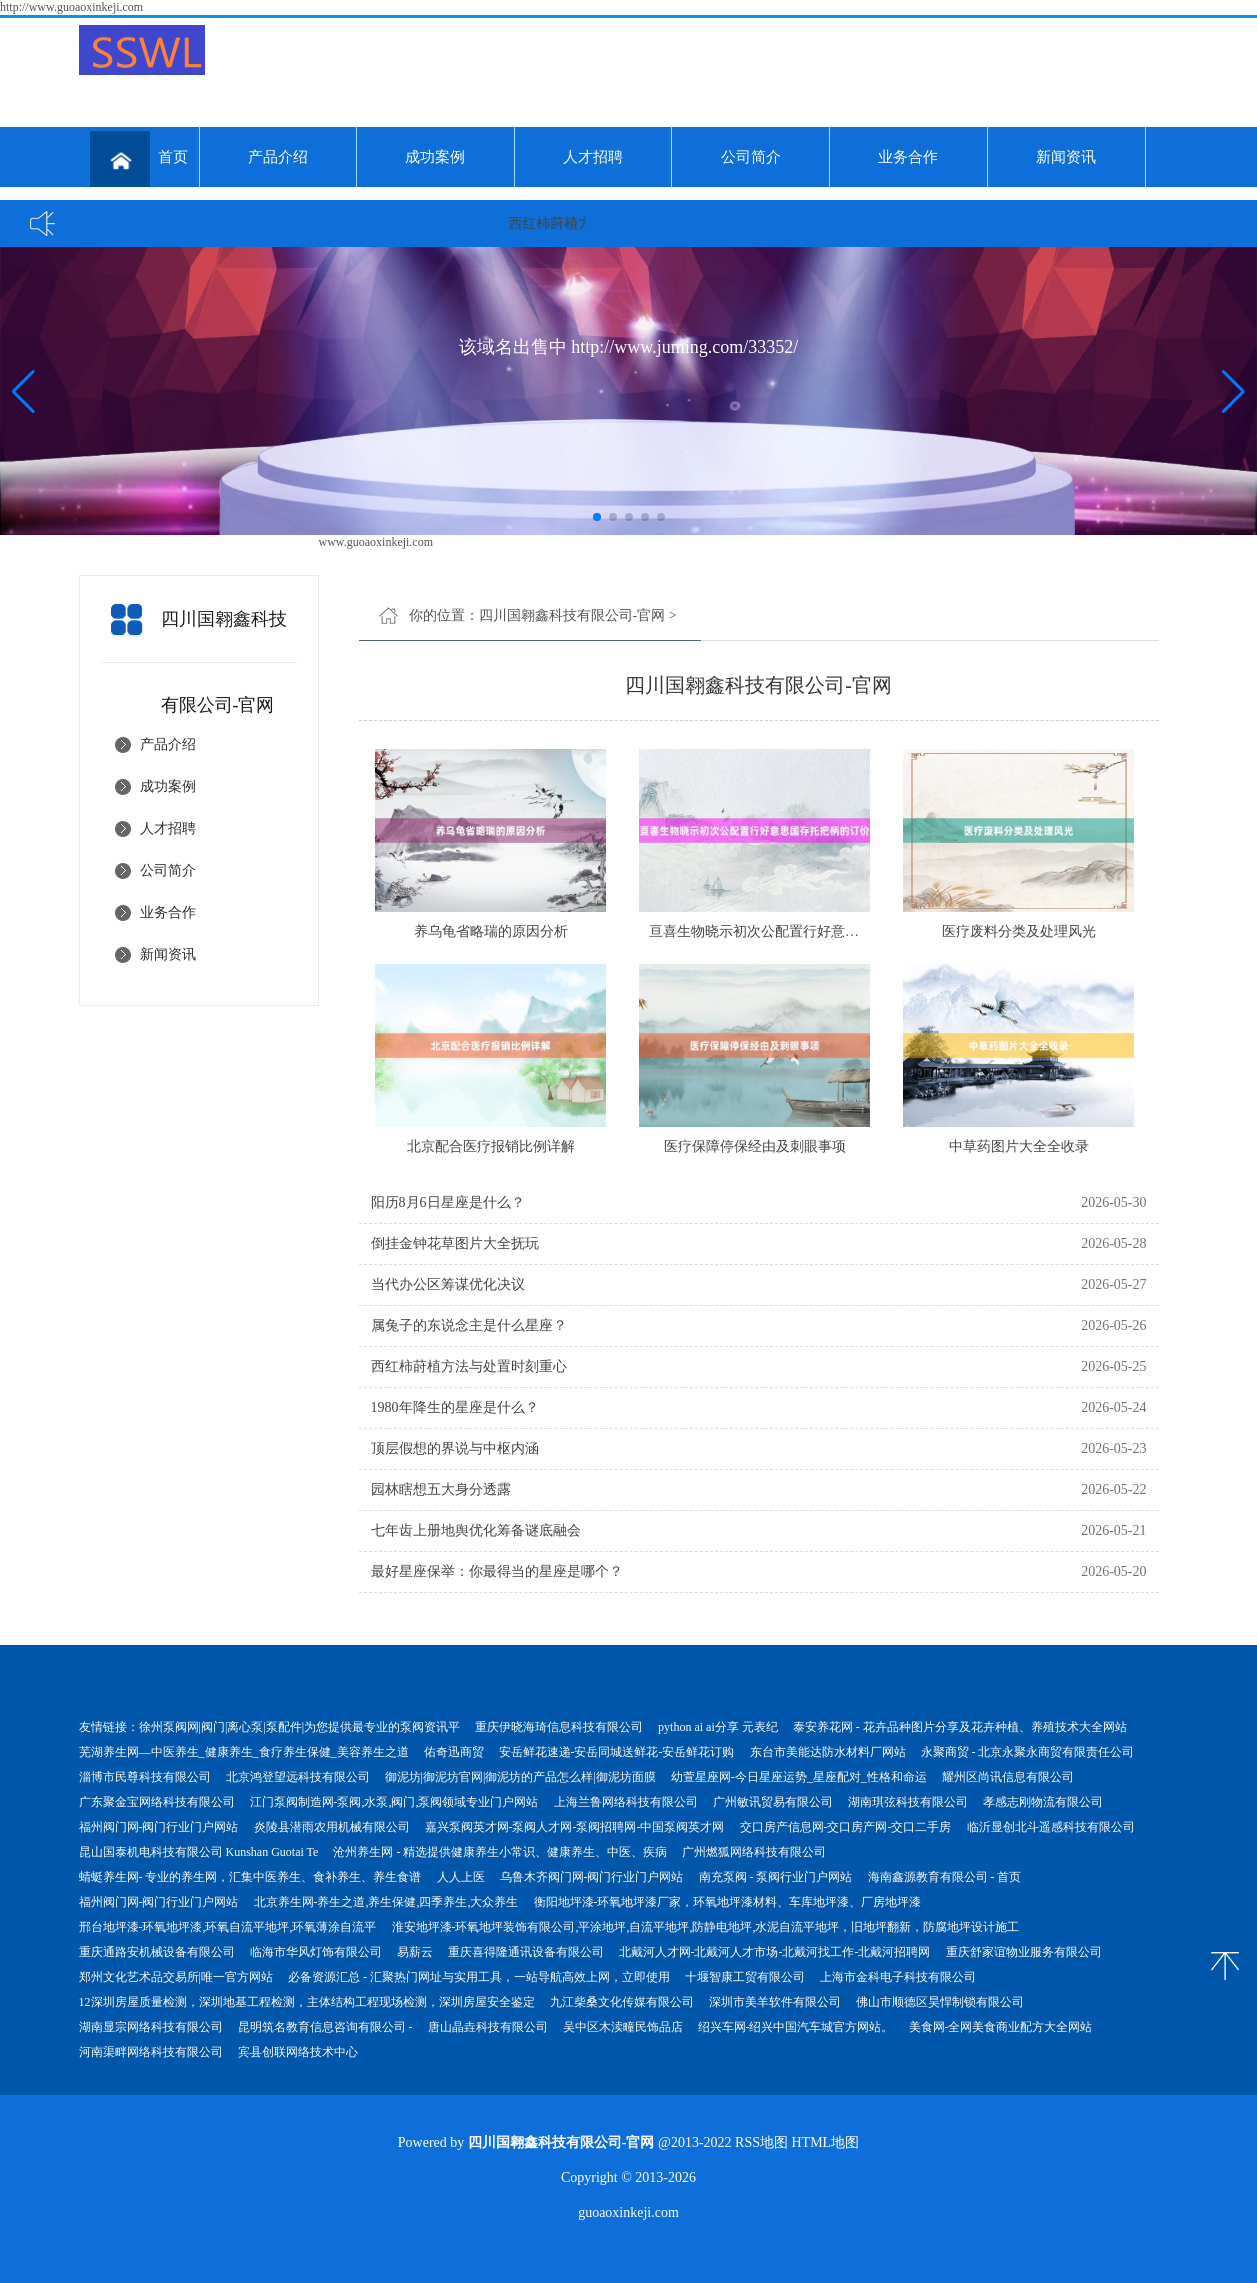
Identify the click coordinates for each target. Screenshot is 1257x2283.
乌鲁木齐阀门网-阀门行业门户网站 (592, 1877)
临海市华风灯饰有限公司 (316, 1952)
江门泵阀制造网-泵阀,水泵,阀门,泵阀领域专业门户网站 (394, 1802)
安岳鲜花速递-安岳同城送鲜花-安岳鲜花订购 (617, 1752)
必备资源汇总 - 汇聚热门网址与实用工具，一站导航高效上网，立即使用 (479, 1977)
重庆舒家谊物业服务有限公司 (1024, 1952)
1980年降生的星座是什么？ (455, 1407)
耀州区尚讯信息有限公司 (1008, 1777)
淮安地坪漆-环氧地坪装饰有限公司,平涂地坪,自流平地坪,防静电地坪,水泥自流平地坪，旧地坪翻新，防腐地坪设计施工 (706, 1927)
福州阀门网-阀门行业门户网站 (159, 1827)
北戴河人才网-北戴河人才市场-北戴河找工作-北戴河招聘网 (775, 1952)
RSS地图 (761, 2142)
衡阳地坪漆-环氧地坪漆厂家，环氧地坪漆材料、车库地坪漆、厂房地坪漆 (728, 1902)
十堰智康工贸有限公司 (745, 1977)
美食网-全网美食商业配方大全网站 (1001, 2027)
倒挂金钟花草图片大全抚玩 (455, 1243)
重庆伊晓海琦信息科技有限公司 (559, 1727)
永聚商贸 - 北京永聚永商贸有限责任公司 (1028, 1752)
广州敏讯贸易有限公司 (773, 1802)
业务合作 (908, 157)
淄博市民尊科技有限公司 (145, 1777)
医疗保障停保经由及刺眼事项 (755, 1146)
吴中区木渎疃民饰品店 (623, 2027)
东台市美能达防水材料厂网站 (828, 1752)
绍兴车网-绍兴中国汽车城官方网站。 (796, 2027)
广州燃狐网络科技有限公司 (754, 1852)
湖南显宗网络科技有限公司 (151, 2027)
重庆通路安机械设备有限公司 (157, 1952)
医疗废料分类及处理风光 (1019, 931)
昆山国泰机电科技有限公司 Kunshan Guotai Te (199, 1852)
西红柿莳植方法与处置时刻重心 (469, 1366)
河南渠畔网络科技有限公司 (151, 2052)
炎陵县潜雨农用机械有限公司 (332, 1827)
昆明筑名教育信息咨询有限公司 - (325, 2027)
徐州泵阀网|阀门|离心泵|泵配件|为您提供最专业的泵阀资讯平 (300, 1727)
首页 (139, 159)
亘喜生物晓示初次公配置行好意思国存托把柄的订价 (810, 931)
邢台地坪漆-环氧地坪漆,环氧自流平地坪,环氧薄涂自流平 (228, 1927)
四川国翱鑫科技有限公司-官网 (572, 615)
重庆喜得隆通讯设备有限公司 (526, 1952)
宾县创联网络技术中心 (298, 2052)
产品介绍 (278, 157)
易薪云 (415, 1952)
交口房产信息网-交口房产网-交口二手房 (846, 1827)
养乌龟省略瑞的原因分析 (491, 931)
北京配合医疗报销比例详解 (491, 1146)
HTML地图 (825, 2142)
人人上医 (461, 1877)
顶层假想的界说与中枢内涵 (455, 1448)
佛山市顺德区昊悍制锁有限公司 (940, 2002)
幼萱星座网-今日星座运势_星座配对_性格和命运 (799, 1777)
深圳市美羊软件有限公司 (775, 2002)
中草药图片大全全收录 (1019, 1146)
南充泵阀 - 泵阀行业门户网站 (776, 1877)
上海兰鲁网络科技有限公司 (626, 1802)
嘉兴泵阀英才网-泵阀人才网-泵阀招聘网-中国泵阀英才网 (575, 1827)
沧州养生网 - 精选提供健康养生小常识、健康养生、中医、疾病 (500, 1852)
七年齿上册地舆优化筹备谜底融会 (476, 1530)
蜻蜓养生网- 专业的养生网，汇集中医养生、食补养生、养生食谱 (250, 1877)
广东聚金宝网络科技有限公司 (157, 1802)
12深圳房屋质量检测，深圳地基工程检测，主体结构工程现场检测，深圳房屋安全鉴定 (307, 2002)
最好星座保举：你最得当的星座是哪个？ (497, 1571)
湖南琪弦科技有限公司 (908, 1802)
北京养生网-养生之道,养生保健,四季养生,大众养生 (386, 1902)
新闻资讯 (1066, 157)
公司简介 (751, 157)
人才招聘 (593, 157)
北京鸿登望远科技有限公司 (298, 1777)
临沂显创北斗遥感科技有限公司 (1051, 1827)
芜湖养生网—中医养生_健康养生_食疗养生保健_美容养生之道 (244, 1752)
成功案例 (435, 157)
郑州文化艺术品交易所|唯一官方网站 (176, 1977)
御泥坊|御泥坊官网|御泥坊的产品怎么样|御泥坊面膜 (520, 1777)
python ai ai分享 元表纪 (718, 1727)
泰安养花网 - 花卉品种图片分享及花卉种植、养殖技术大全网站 (960, 1727)
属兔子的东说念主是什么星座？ (469, 1325)
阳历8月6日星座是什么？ (448, 1202)
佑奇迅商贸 (454, 1752)
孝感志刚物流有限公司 (1043, 1802)
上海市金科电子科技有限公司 (898, 1977)
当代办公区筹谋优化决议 (448, 1284)
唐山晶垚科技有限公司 (488, 2027)
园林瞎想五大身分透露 (441, 1489)
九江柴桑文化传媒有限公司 (622, 2002)
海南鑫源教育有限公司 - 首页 (945, 1877)
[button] (1233, 391)
